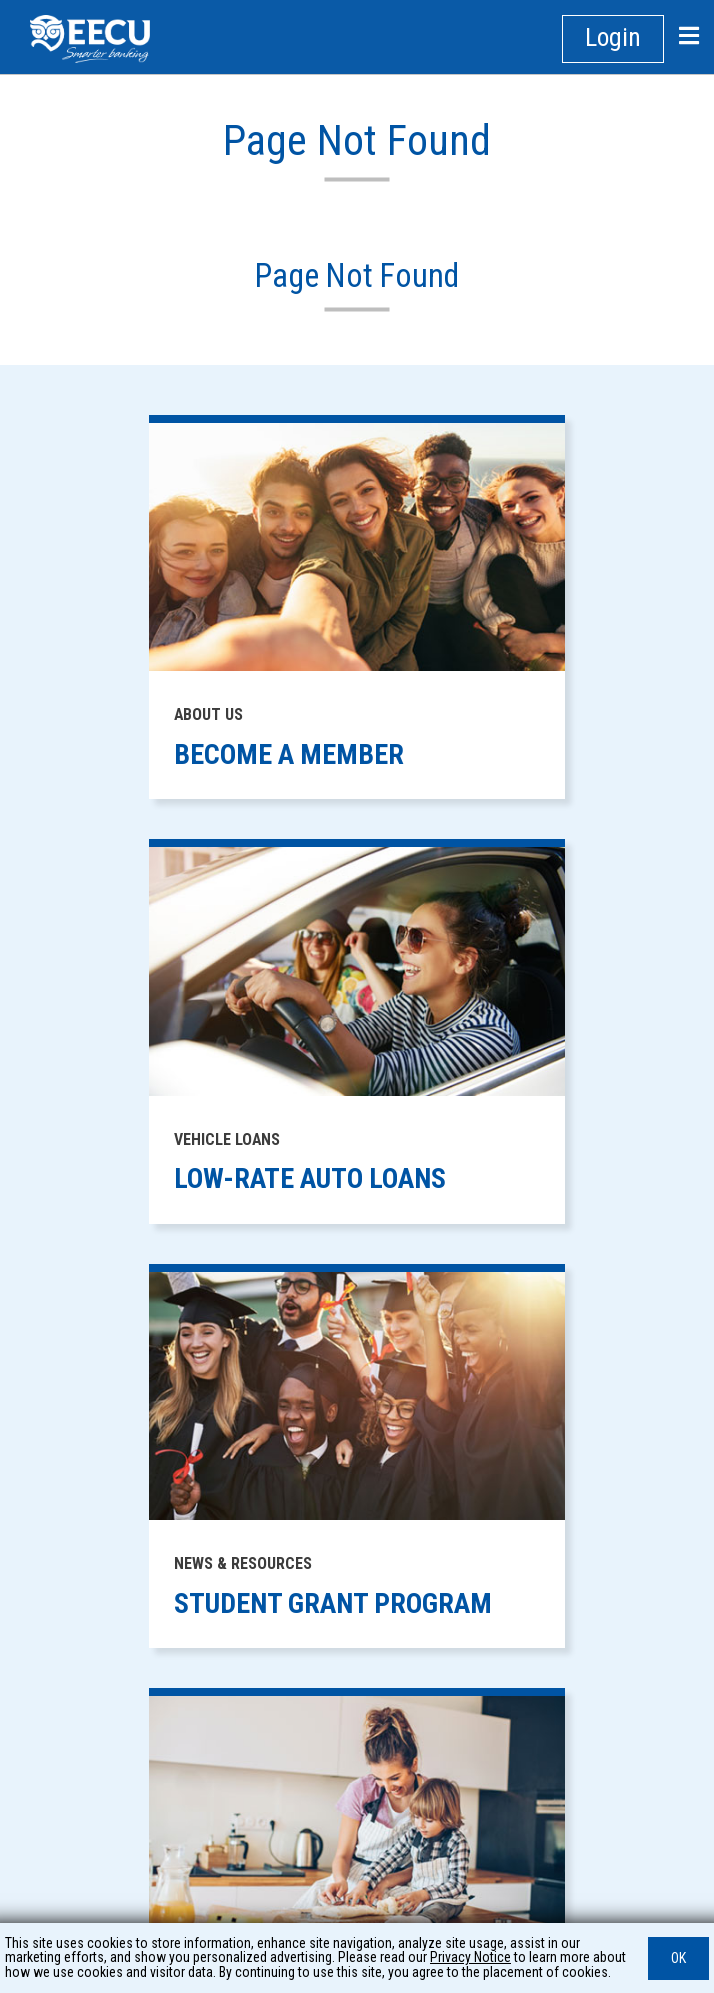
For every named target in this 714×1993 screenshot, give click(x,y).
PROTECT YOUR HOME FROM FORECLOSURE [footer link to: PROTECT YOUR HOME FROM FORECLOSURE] (357, 1724)
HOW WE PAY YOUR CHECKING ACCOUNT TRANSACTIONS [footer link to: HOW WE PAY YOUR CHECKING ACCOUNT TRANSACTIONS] (357, 1464)
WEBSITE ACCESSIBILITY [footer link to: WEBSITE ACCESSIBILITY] (357, 1771)
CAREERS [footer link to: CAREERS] (357, 1818)
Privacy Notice (470, 1957)
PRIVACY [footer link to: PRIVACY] (357, 1406)
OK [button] (678, 1958)
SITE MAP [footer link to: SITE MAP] (357, 1493)
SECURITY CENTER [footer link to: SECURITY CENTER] (357, 1435)
